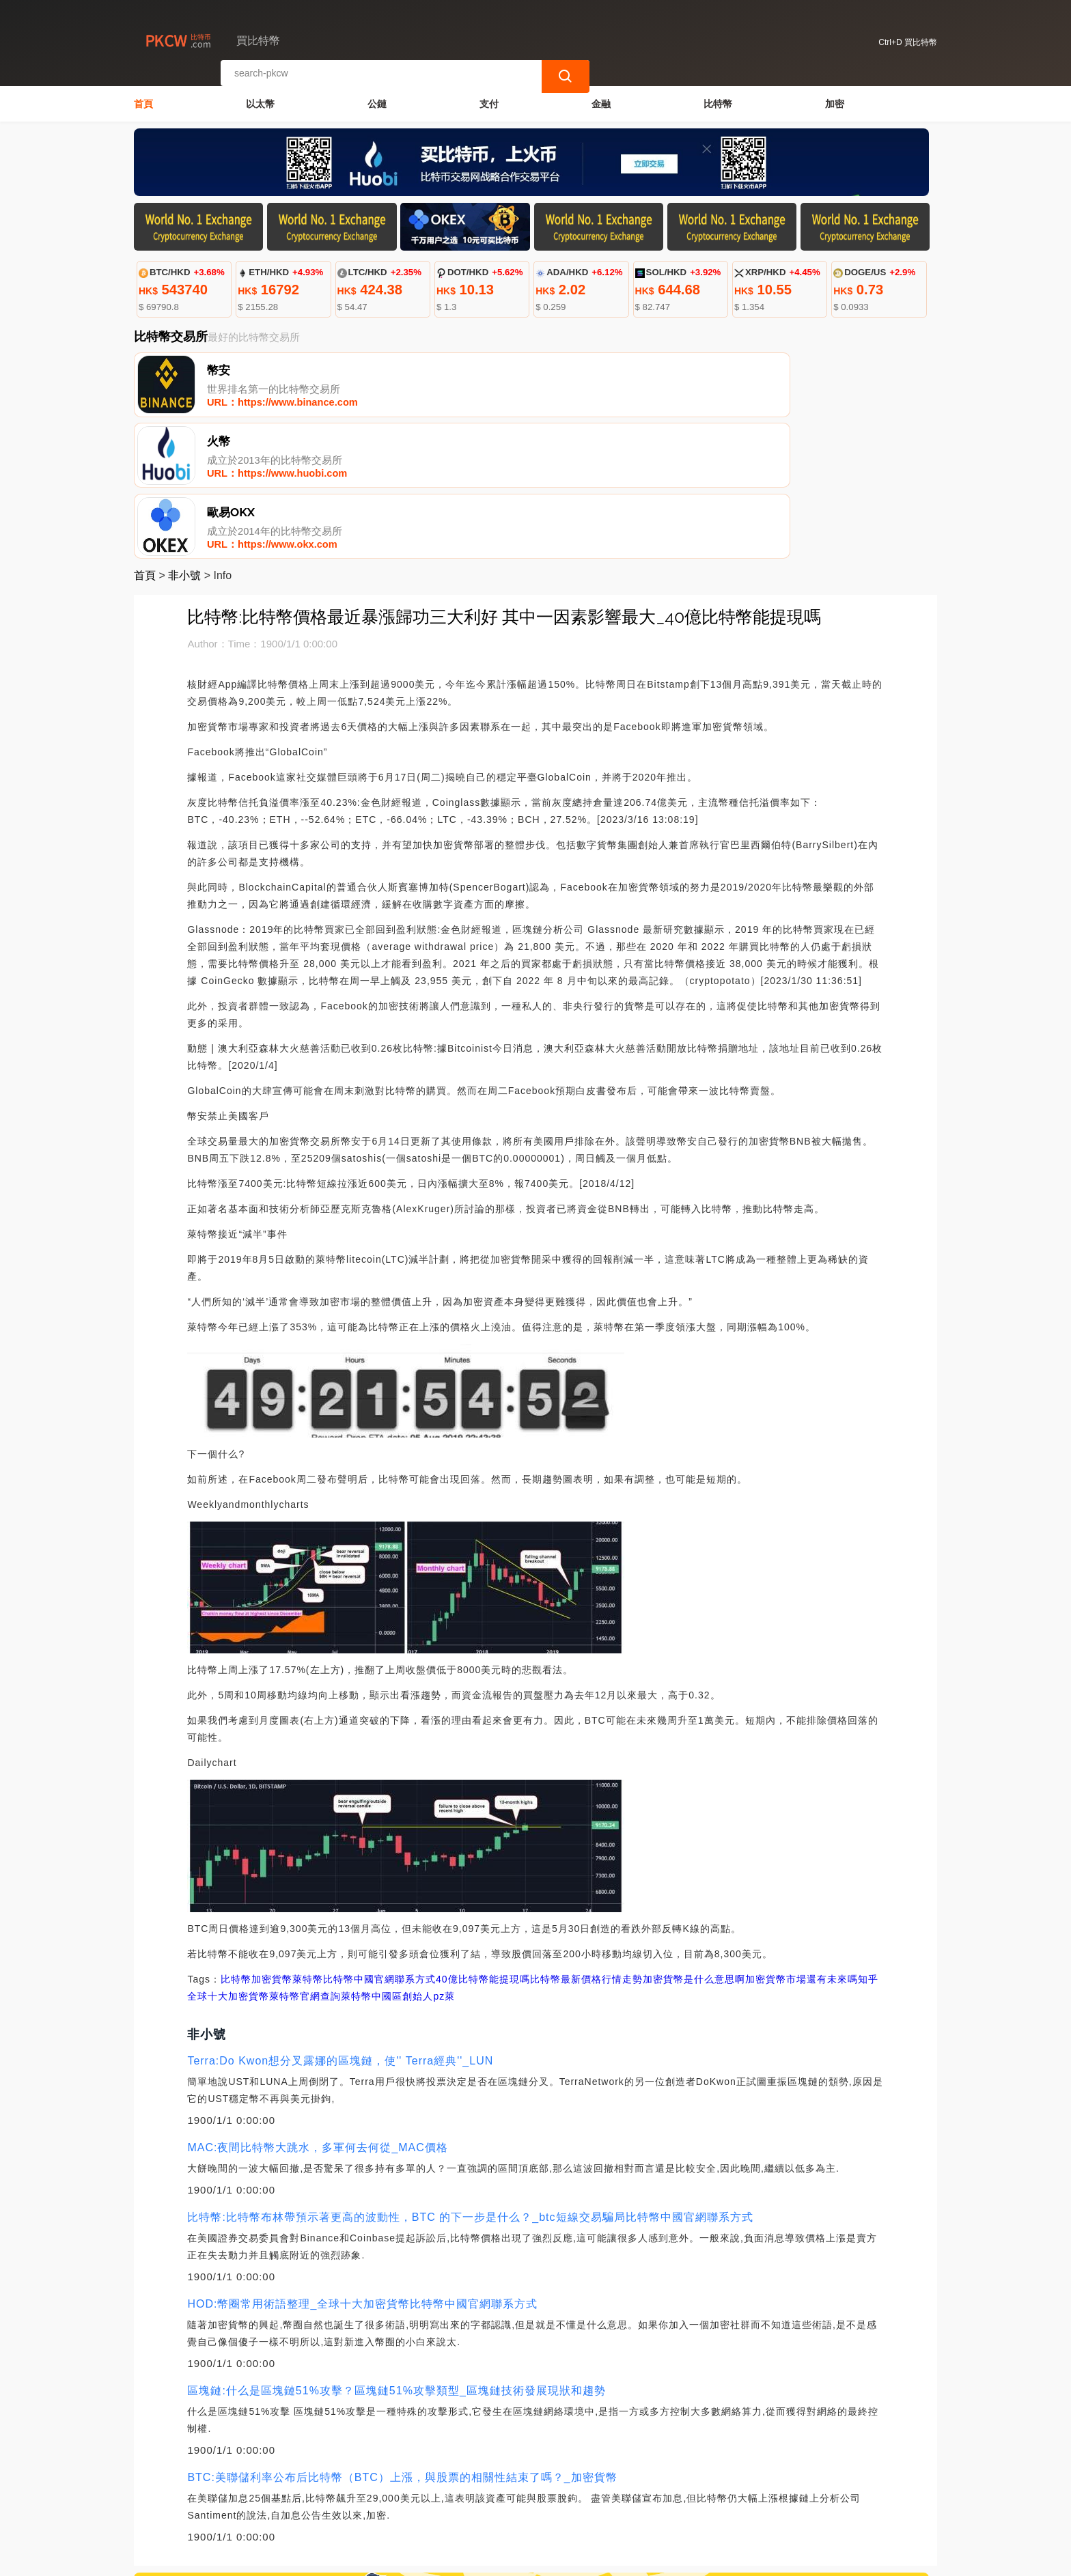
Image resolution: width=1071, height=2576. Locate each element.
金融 (601, 99)
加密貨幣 (271, 1843)
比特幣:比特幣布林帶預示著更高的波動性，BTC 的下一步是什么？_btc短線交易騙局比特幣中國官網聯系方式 (470, 2081)
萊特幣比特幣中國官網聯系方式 (364, 1843)
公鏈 (377, 99)
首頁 (143, 99)
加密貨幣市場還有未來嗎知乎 (811, 1843)
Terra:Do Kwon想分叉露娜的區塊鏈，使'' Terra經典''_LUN (340, 1925)
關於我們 (362, 2507)
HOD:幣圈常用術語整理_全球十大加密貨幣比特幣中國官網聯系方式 (362, 2168)
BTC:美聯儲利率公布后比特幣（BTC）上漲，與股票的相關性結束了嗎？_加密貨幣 (402, 2341)
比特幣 (718, 99)
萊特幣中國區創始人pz (393, 1860)
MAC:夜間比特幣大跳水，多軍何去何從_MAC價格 (317, 2011)
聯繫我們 (296, 2507)
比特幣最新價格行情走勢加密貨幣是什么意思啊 (637, 1843)
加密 (834, 99)
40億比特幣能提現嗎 (483, 1843)
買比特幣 (364, 2559)
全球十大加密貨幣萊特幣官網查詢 (264, 1860)
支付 (489, 99)
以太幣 (260, 99)
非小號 (184, 439)
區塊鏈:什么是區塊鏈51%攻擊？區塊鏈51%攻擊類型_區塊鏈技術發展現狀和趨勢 (396, 2254)
